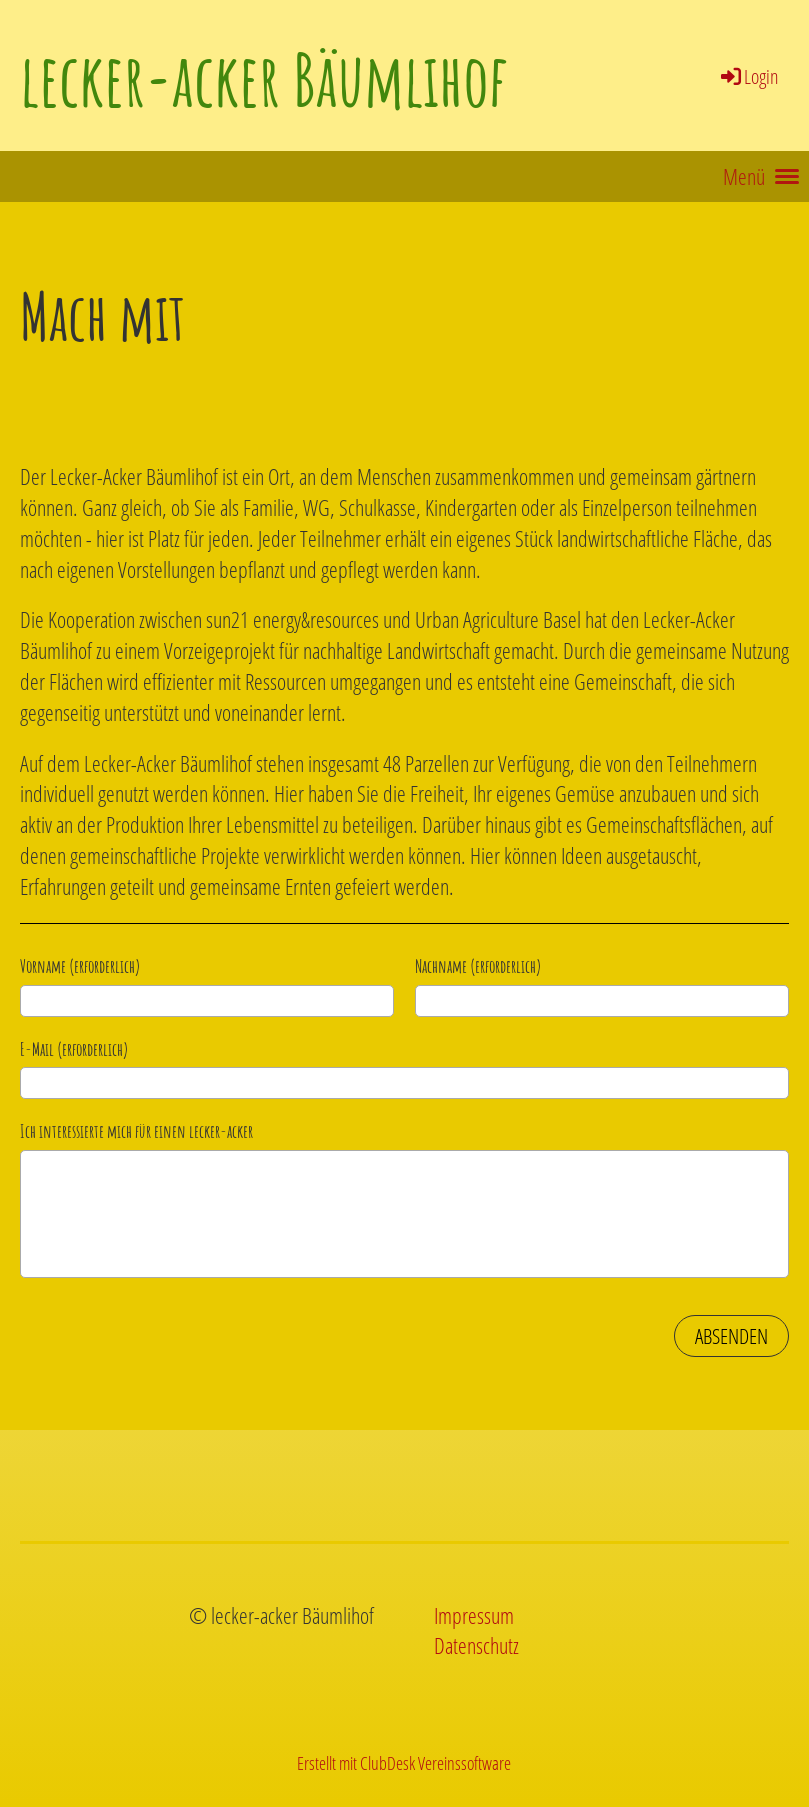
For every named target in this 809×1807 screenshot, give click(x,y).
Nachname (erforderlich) (478, 966)
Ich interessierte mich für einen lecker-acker (136, 1131)
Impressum (474, 1615)
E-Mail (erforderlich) (74, 1049)
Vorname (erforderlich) (80, 966)
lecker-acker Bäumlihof (263, 79)
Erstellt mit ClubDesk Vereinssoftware (404, 1763)
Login (748, 76)
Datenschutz (476, 1645)
